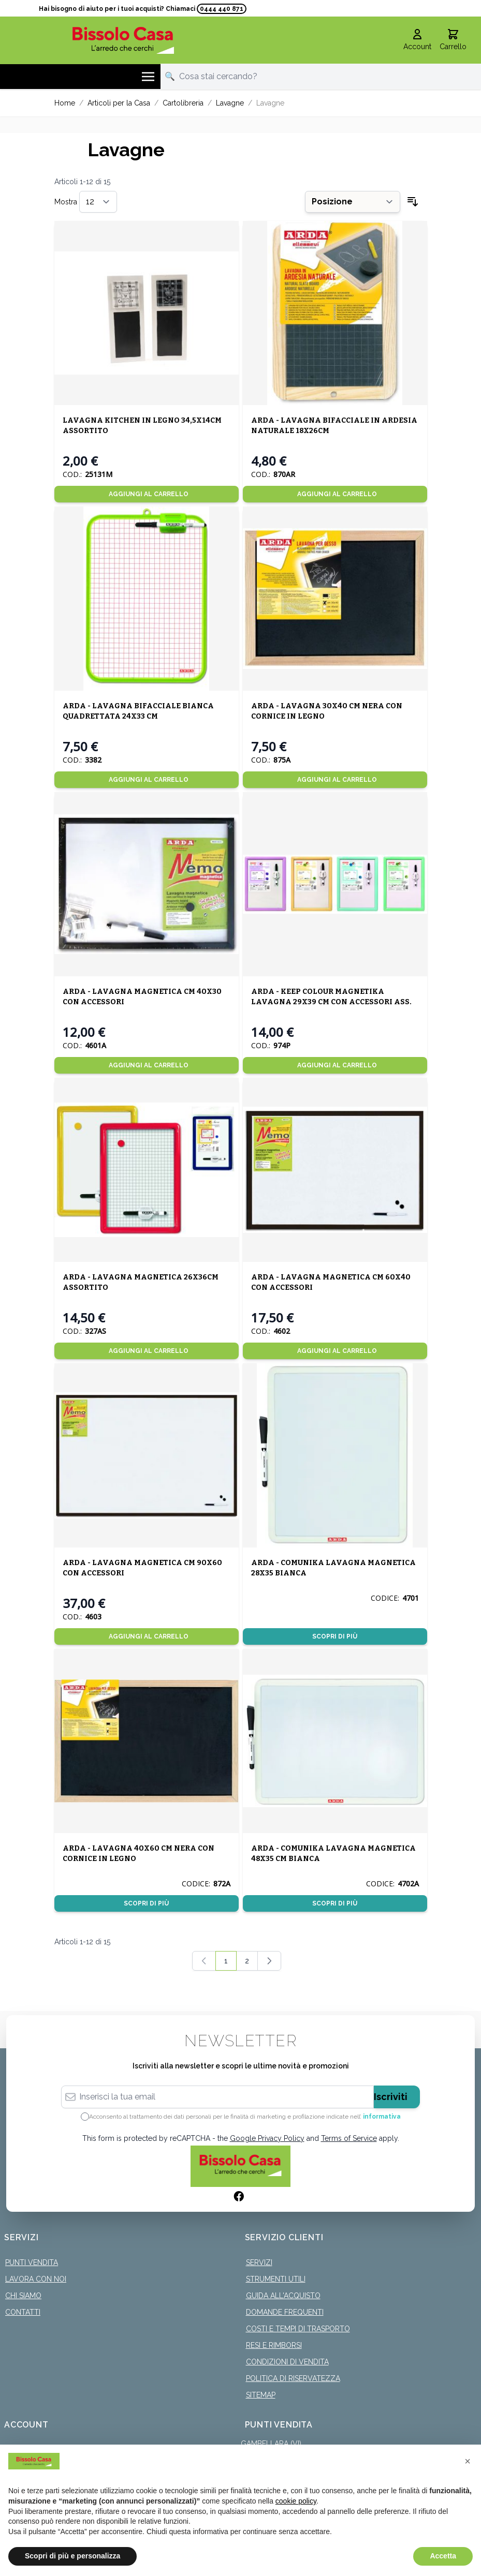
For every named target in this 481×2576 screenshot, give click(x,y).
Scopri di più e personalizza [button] (72, 2556)
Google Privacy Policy (267, 2138)
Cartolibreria (183, 103)
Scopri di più (334, 1636)
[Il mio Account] (417, 40)
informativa (382, 2116)
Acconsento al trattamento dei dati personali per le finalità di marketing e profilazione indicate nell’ (245, 2116)
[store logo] (123, 40)
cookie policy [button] (295, 2501)
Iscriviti (390, 2096)
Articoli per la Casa (119, 103)
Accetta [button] (443, 2556)
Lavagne (230, 103)
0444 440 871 (221, 8)
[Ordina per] (352, 202)
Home (64, 103)
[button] (467, 2461)
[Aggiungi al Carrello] (146, 494)
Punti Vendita (31, 2262)
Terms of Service (349, 2138)
